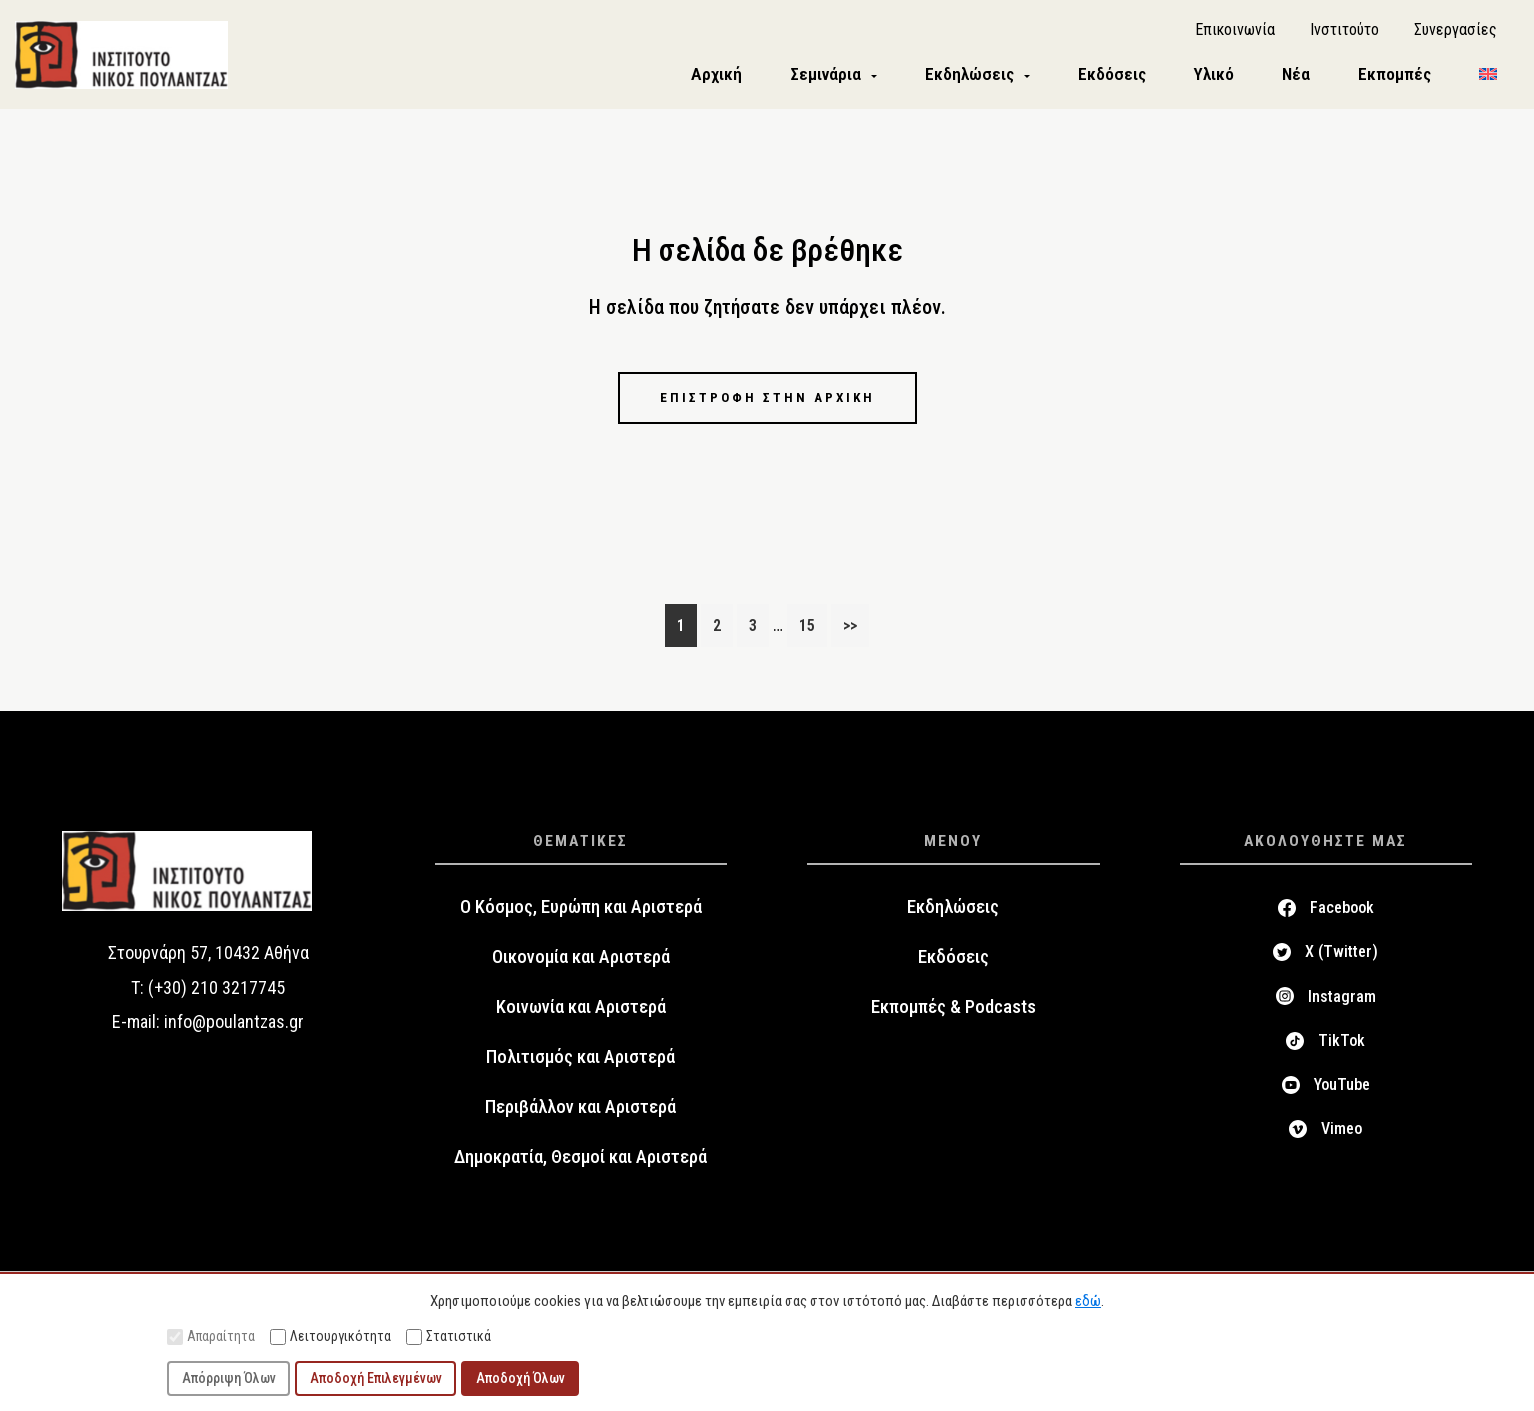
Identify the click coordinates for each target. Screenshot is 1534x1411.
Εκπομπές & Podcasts (953, 1011)
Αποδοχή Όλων (520, 1378)
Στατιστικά (448, 1336)
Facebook (1342, 911)
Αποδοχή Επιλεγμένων (376, 1378)
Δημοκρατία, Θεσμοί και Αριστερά (580, 1161)
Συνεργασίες (1455, 30)
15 (812, 627)
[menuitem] (1488, 76)
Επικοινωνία (1235, 30)
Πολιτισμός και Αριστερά (580, 1061)
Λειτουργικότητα (330, 1336)
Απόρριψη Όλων (229, 1378)
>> (850, 629)
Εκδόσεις (953, 961)
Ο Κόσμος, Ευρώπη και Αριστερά (581, 911)
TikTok (1341, 1044)
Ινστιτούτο (1344, 30)
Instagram (1342, 999)
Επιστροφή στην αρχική (767, 400)
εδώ (1088, 1301)
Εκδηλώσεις (953, 911)
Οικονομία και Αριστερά (581, 961)
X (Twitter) (1341, 955)
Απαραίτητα (211, 1336)
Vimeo (1341, 1132)
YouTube (1342, 1088)
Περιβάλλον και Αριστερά (580, 1111)
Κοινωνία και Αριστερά (581, 1011)
